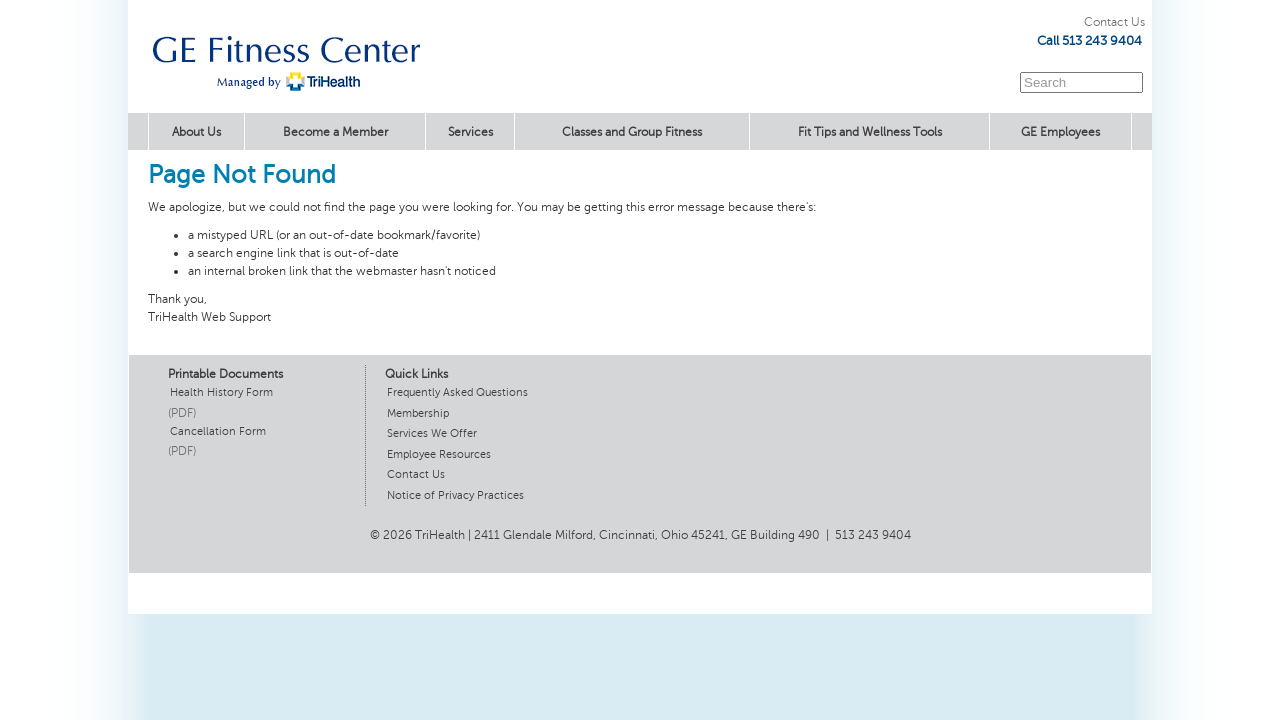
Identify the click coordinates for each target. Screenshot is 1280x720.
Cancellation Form (218, 431)
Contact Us (1114, 22)
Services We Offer (432, 433)
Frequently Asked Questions (457, 392)
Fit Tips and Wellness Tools (870, 132)
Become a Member (335, 132)
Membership (418, 413)
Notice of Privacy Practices (455, 495)
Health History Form (221, 392)
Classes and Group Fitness (632, 132)
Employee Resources (439, 454)
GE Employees (1060, 132)
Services (470, 132)
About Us (196, 132)
